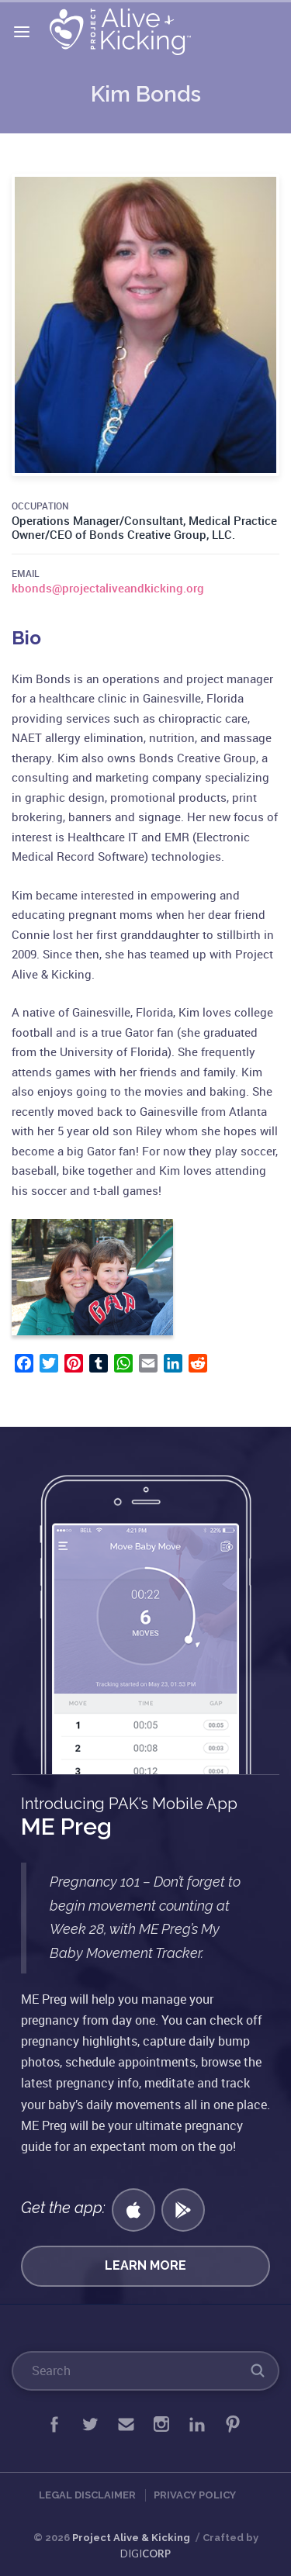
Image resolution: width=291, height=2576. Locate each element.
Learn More (145, 2265)
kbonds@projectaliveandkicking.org (108, 588)
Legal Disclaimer (87, 2495)
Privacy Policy (195, 2495)
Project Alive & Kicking (131, 2537)
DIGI (145, 2553)
